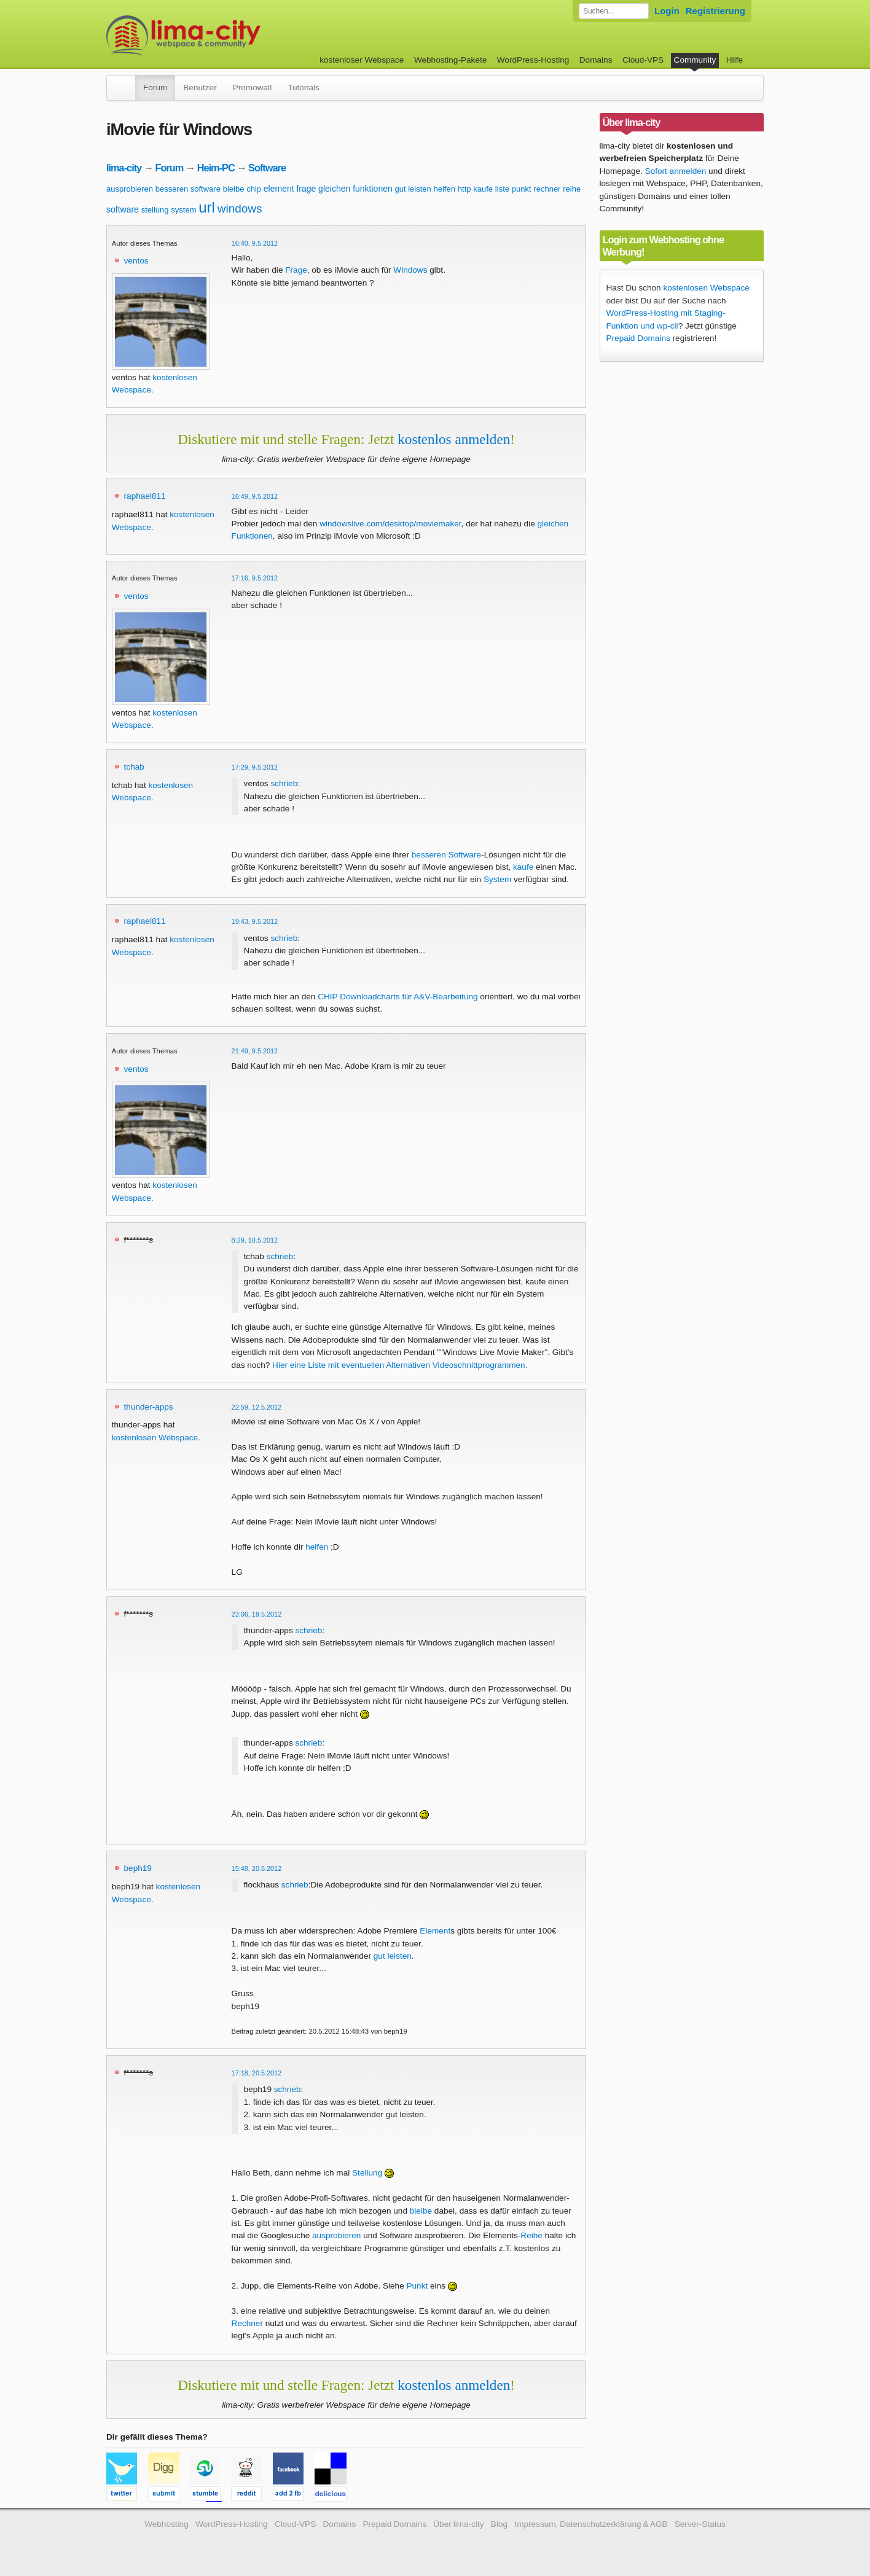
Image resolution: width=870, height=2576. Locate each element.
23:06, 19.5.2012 (257, 1614)
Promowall (252, 87)
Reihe (531, 2235)
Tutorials (303, 87)
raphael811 (145, 496)
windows (240, 208)
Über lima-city (458, 2524)
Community (695, 59)
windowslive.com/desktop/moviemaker (390, 523)
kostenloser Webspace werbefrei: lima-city (229, 35)
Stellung (367, 2172)
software (122, 209)
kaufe (483, 188)
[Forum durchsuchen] (614, 11)
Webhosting (166, 2524)
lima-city (123, 167)
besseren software (188, 188)
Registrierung (715, 11)
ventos (136, 260)
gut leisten (413, 188)
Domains (596, 59)
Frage (296, 270)
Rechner (247, 2323)
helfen (444, 188)
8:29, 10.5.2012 (255, 1240)
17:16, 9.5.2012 (255, 578)
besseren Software (446, 854)
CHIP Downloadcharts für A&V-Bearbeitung (397, 996)
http (464, 188)
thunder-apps (148, 1406)
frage (306, 188)
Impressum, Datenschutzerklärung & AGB (590, 2524)
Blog (499, 2524)
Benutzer (199, 87)
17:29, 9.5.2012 (255, 767)
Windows (410, 270)
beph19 (138, 1868)
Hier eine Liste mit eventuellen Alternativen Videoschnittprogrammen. (399, 1365)
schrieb (283, 783)
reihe (572, 188)
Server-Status (700, 2524)
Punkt (417, 2285)
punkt (521, 188)
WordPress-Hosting (533, 59)
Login (667, 11)
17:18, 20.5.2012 (257, 2073)
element (279, 188)
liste (502, 188)
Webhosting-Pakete (450, 59)
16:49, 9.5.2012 (255, 496)
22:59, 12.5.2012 (257, 1407)
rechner (546, 188)
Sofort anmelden (676, 171)
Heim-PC (216, 167)
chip (253, 188)
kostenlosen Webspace (155, 1437)
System (497, 879)
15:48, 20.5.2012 (257, 1868)
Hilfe (734, 59)
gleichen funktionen (355, 188)
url (206, 207)
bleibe (234, 188)
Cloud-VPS (643, 59)
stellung (155, 209)
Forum (155, 87)
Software (267, 167)
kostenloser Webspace (361, 59)
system (183, 209)
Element (435, 1930)
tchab (134, 766)
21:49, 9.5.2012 (255, 1051)
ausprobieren (129, 188)
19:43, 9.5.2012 (255, 921)
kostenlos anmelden (454, 439)
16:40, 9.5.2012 (255, 243)
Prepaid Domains (638, 338)
